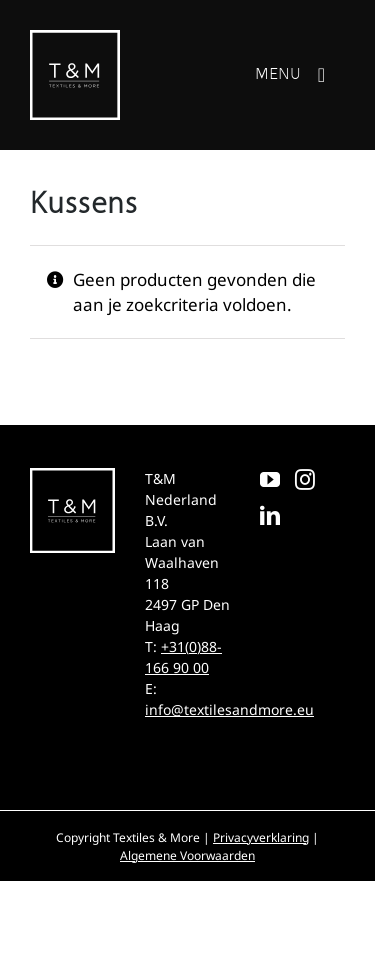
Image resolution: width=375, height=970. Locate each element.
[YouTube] (270, 480)
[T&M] (75, 38)
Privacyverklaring (261, 837)
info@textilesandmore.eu (229, 709)
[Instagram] (305, 480)
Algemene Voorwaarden (187, 855)
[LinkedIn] (270, 516)
